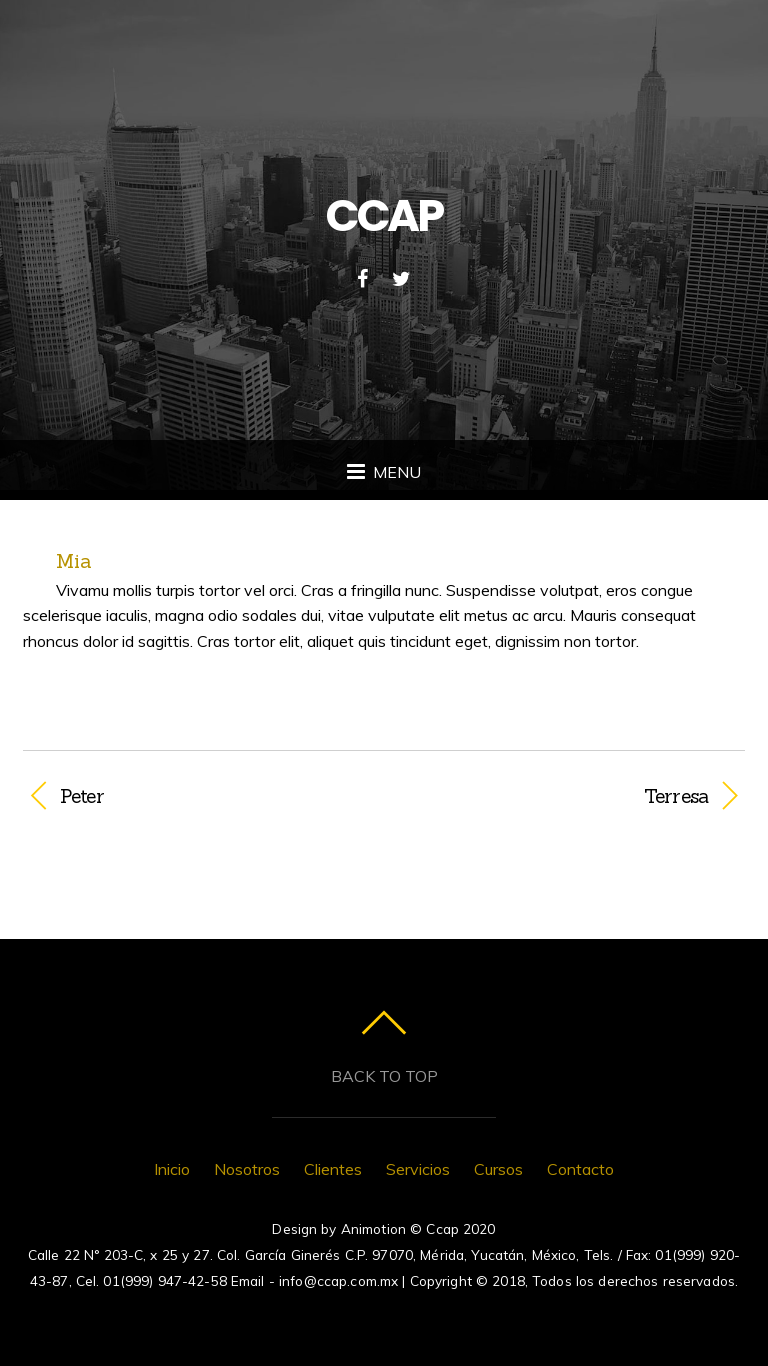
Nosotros (247, 1169)
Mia (74, 560)
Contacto (580, 1169)
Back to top (384, 1076)
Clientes (333, 1169)
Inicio (172, 1169)
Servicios (418, 1169)
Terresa (557, 796)
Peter (82, 796)
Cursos (498, 1169)
